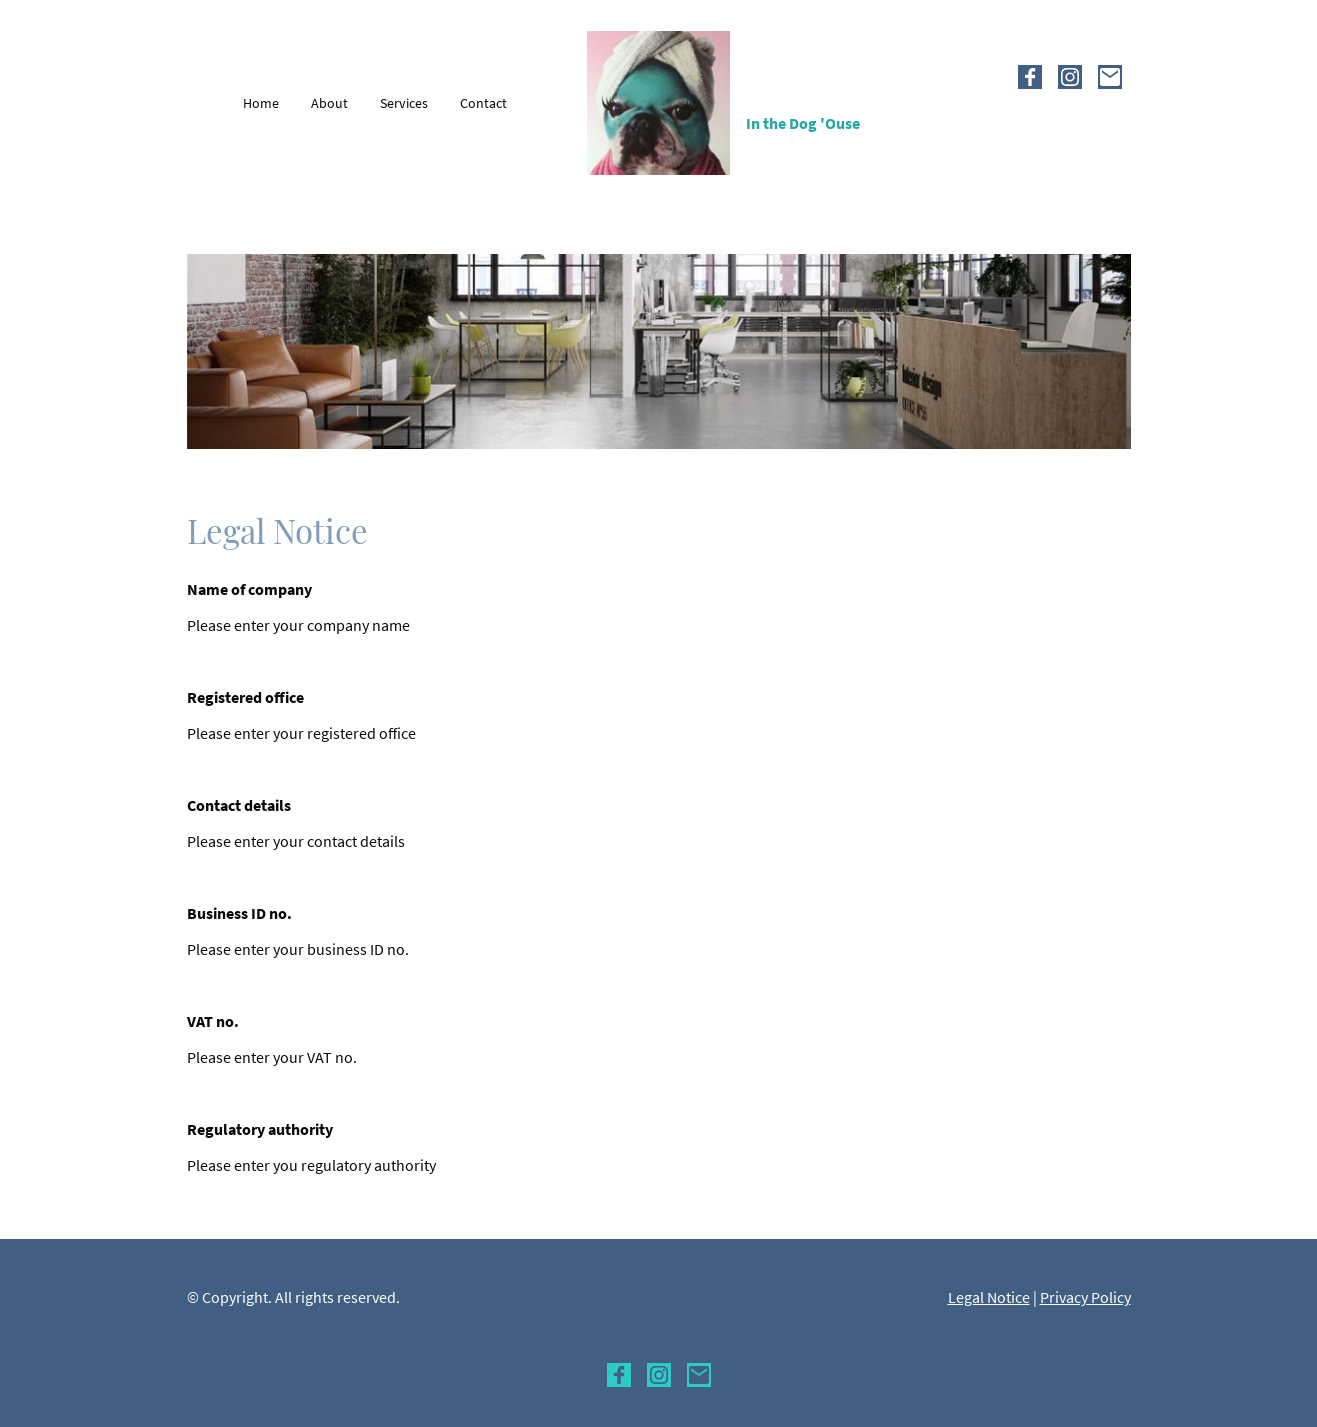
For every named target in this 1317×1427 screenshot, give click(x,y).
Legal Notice (989, 1297)
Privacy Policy (1085, 1297)
